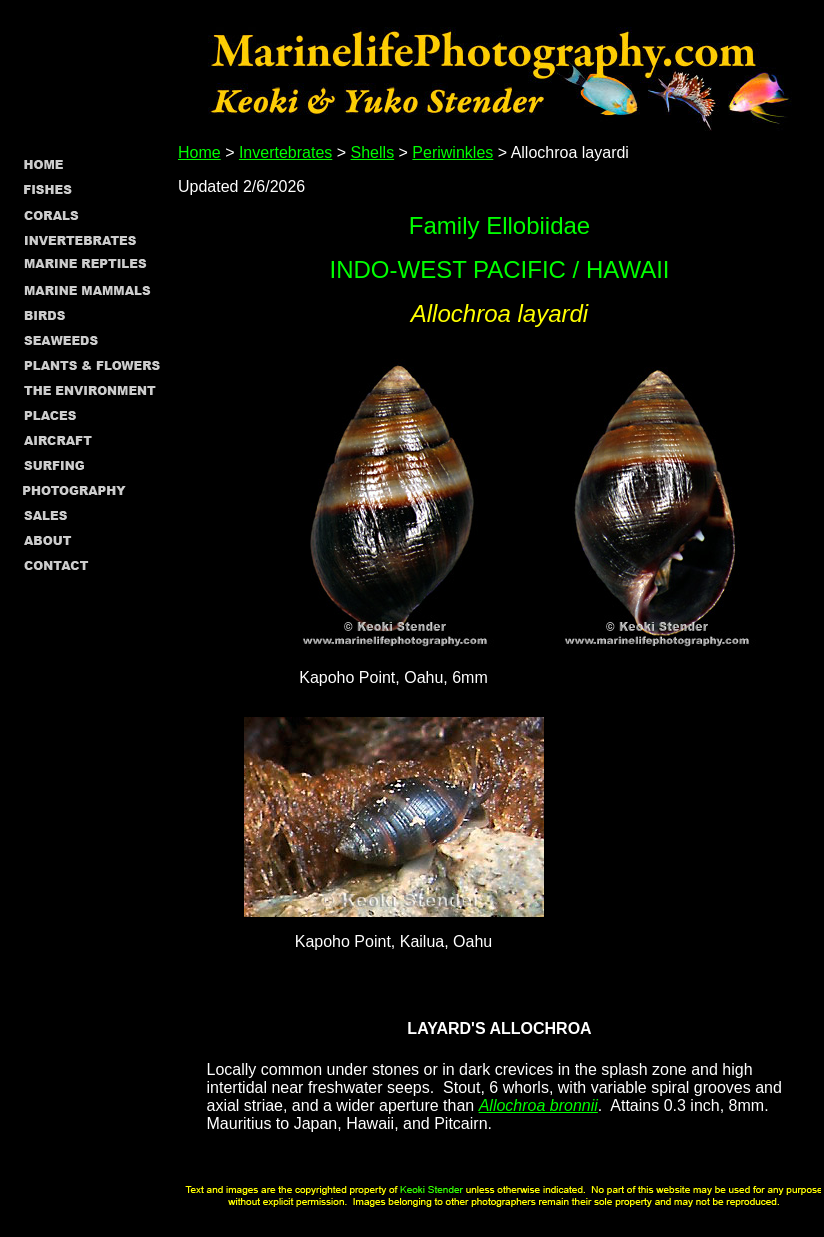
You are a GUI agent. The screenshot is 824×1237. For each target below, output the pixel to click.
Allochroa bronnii (538, 1105)
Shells (373, 152)
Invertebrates (285, 152)
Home (199, 152)
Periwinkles (452, 152)
